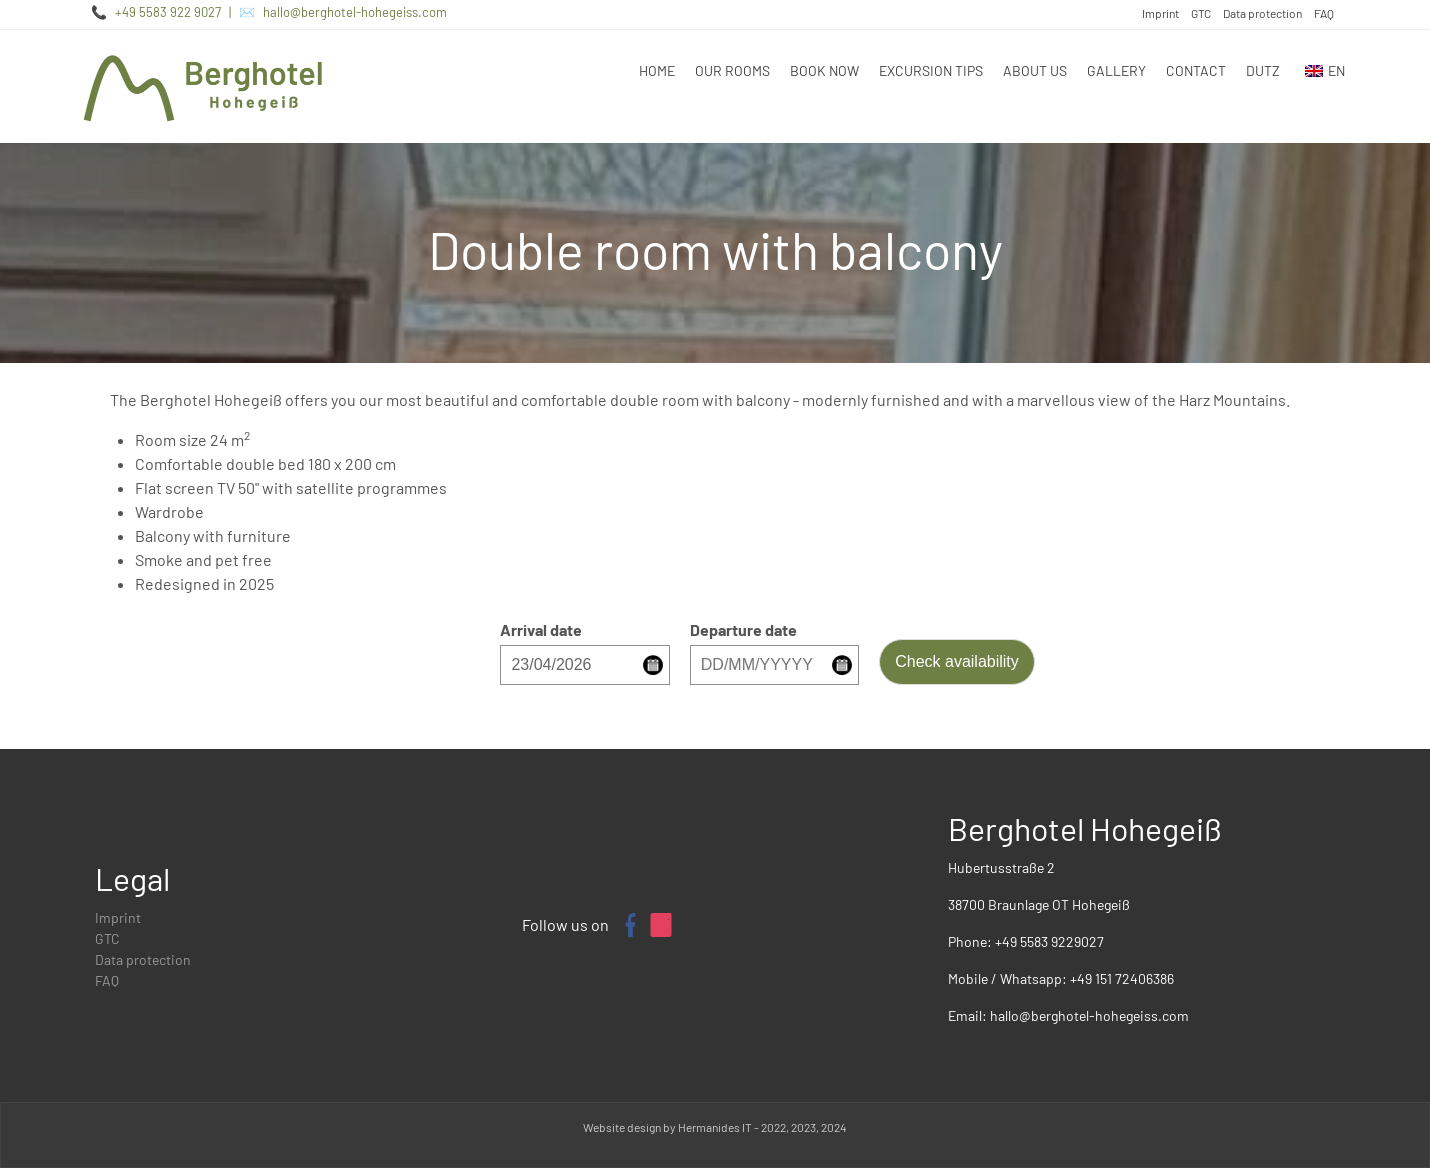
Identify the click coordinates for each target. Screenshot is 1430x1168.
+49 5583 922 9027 (168, 12)
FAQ (1324, 13)
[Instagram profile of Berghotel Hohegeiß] (661, 925)
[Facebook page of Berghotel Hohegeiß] (629, 925)
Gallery (1116, 70)
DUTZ (1263, 70)
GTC (1201, 13)
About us (1035, 70)
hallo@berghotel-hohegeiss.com (355, 12)
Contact (1196, 70)
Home (657, 70)
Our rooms (732, 70)
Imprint (1160, 13)
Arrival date (541, 629)
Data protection (1262, 13)
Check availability (957, 661)
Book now (824, 70)
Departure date (743, 629)
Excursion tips (931, 70)
